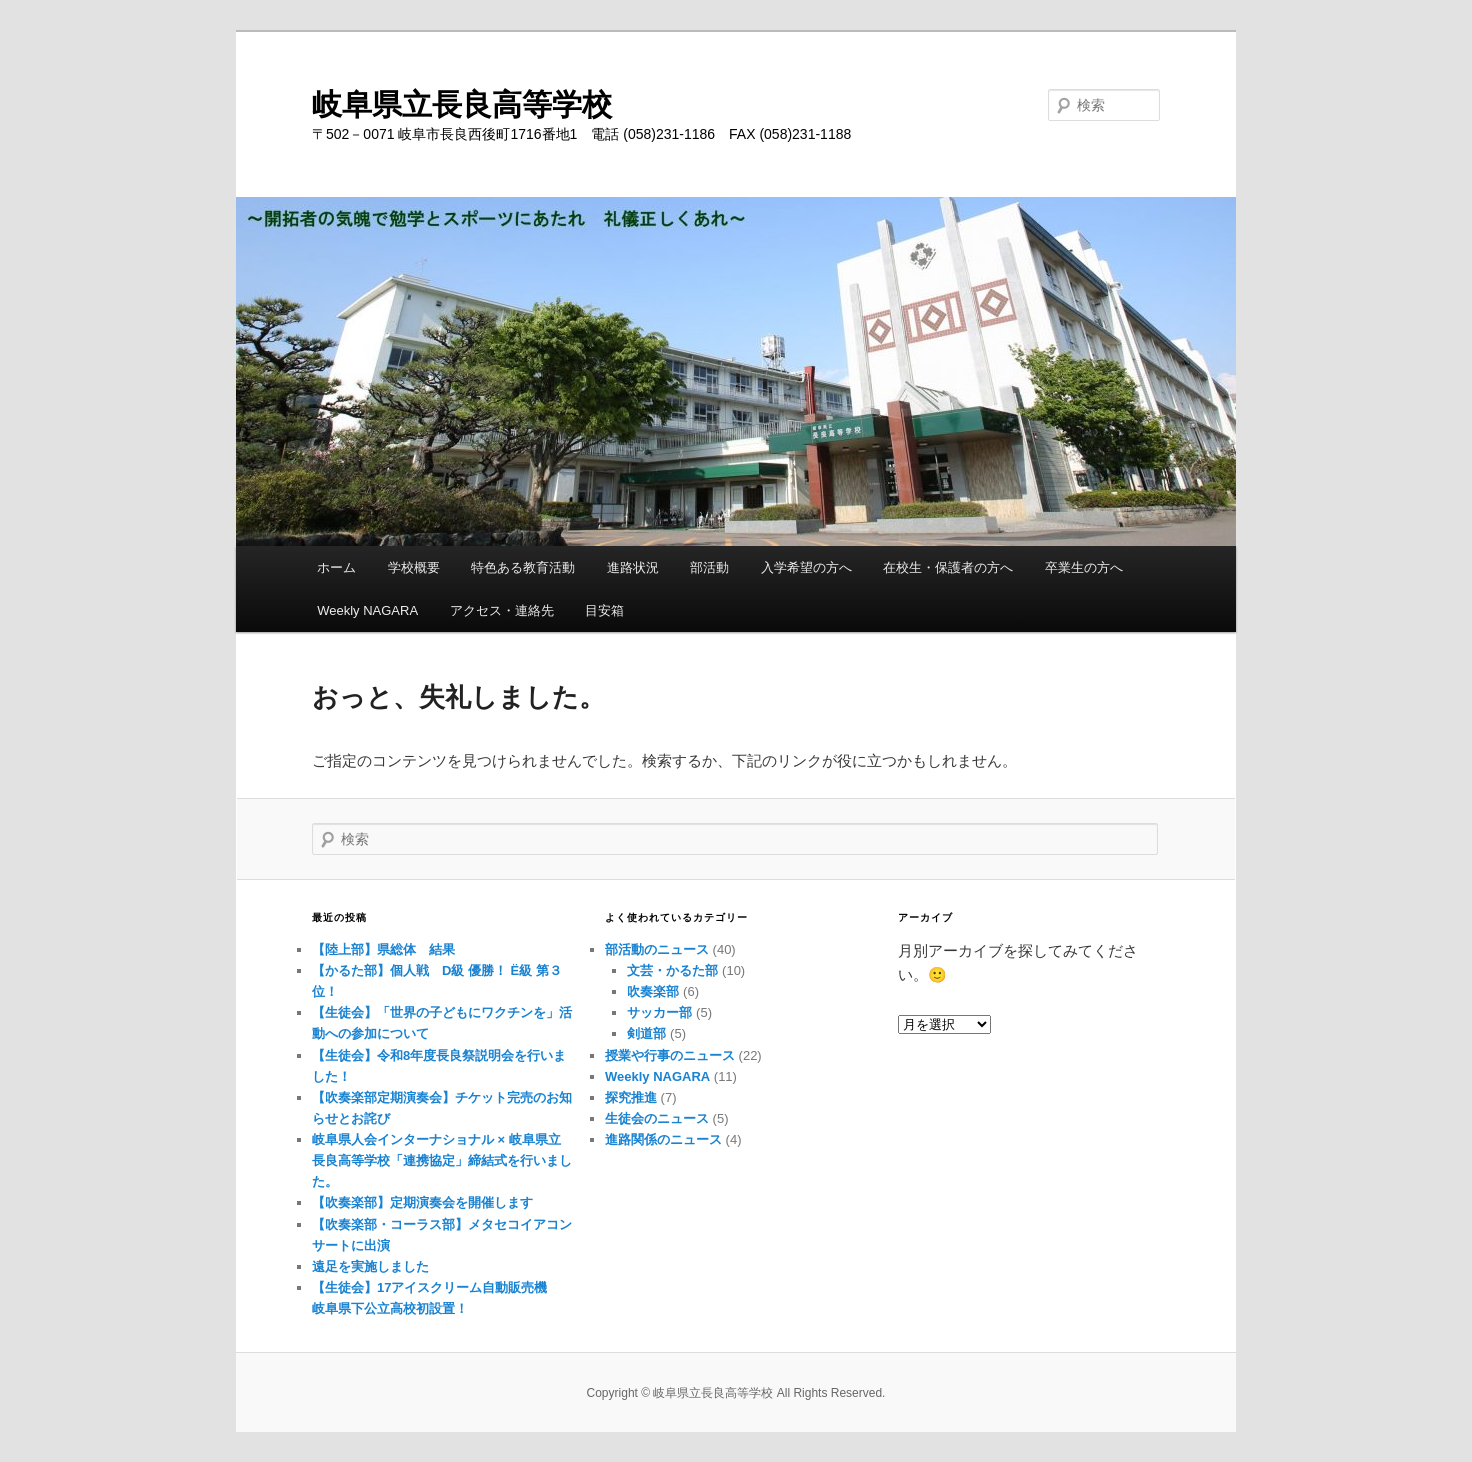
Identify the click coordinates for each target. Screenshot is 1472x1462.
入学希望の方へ (806, 567)
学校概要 (414, 567)
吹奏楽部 (653, 991)
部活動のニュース (657, 949)
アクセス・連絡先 (502, 610)
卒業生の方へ (1084, 567)
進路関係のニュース (663, 1139)
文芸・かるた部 (672, 970)
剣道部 (646, 1033)
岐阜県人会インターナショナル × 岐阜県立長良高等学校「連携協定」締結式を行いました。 (442, 1160)
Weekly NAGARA (367, 610)
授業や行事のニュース (670, 1055)
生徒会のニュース (657, 1118)
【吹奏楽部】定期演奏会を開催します (422, 1202)
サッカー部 (659, 1012)
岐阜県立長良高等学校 (462, 104)
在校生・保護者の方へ (948, 567)
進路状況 (633, 567)
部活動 (709, 567)
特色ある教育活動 (523, 567)
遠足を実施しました (370, 1266)
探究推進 (631, 1097)
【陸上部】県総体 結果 (383, 949)
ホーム (336, 567)
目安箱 (604, 610)
